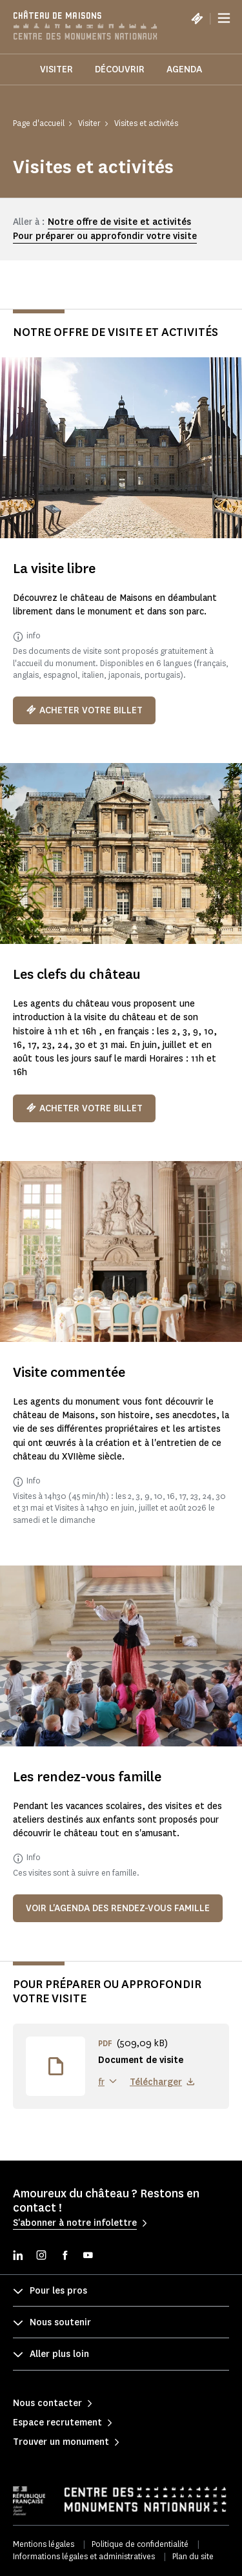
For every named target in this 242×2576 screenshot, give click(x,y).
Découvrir (120, 69)
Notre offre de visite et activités (119, 222)
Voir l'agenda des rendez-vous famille (118, 1908)
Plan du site (193, 2556)
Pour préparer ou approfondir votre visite (105, 236)
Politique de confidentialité (140, 2544)
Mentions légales (43, 2544)
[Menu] (224, 18)
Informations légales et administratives (84, 2556)
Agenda (184, 69)
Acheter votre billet (84, 710)
